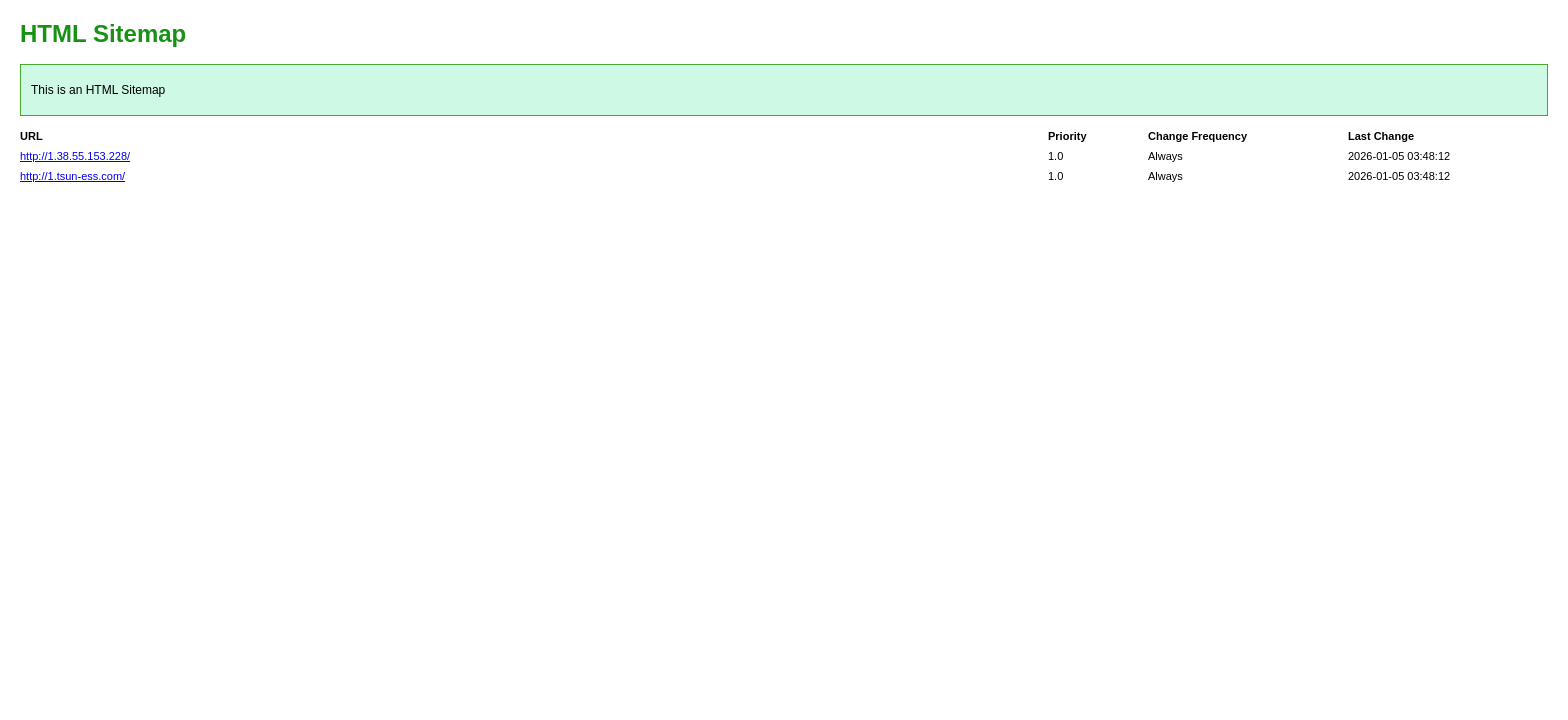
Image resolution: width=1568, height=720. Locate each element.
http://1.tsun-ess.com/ (72, 176)
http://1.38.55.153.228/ (75, 156)
